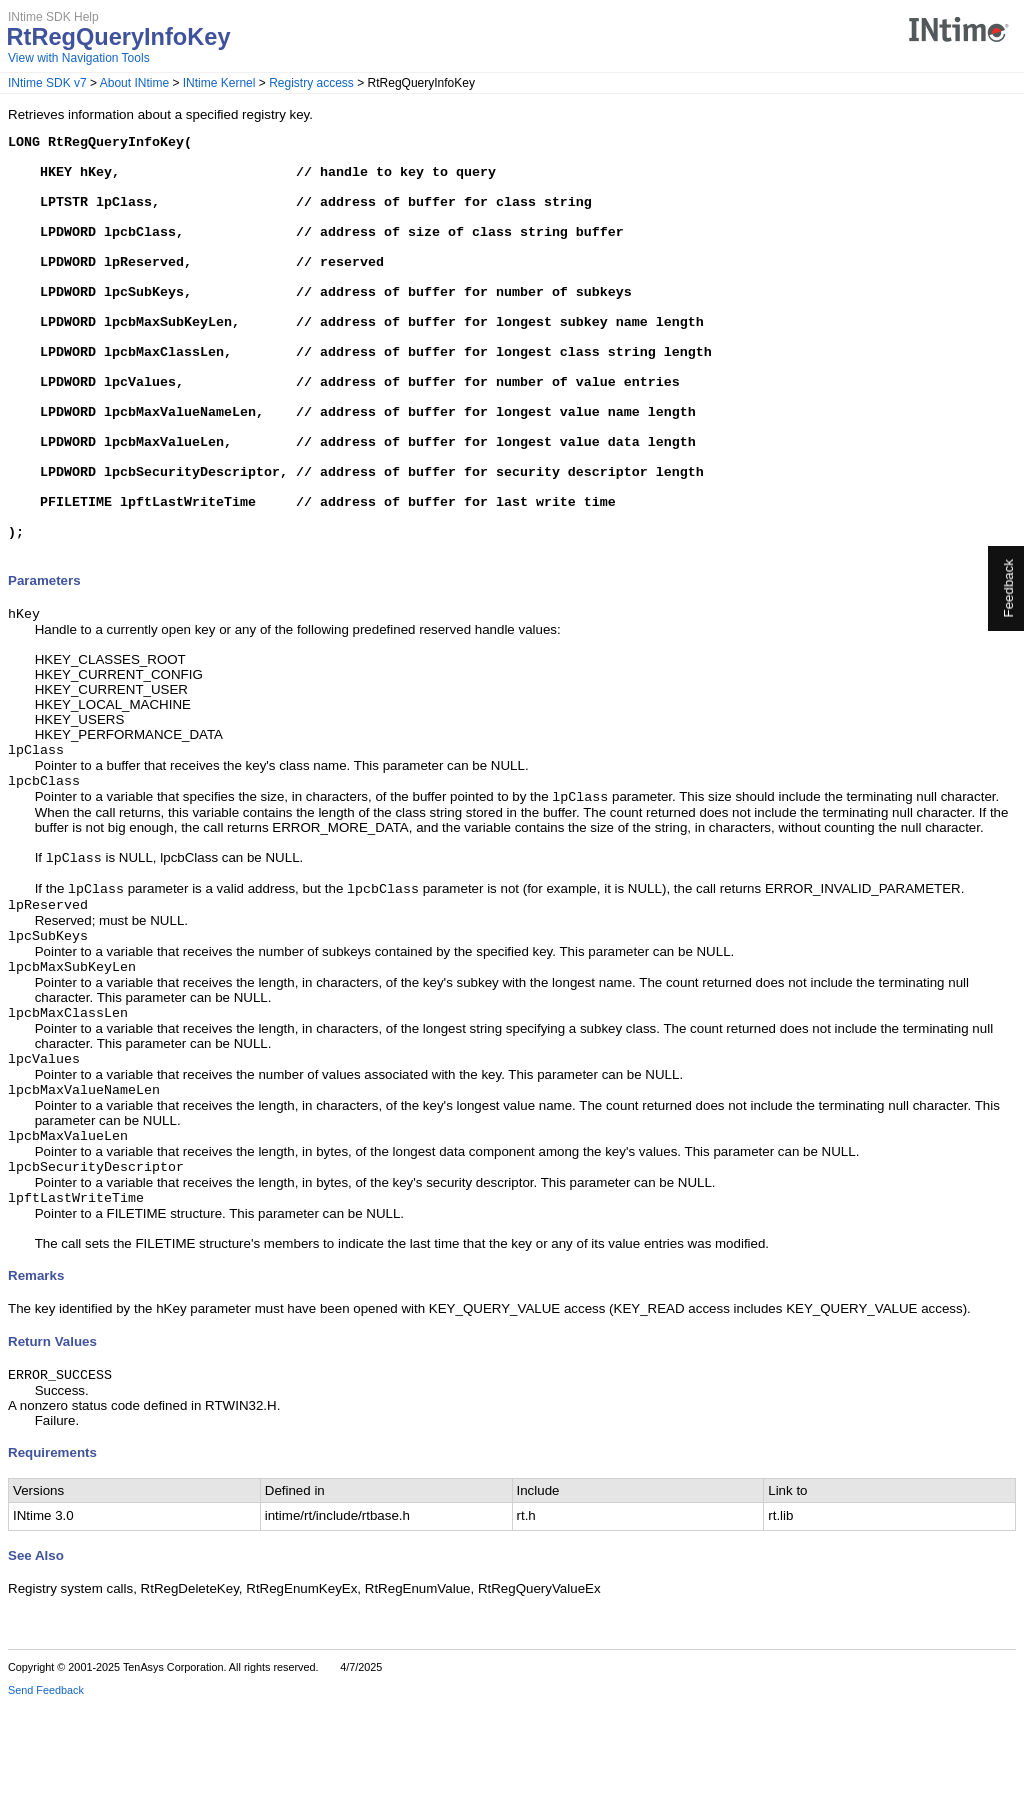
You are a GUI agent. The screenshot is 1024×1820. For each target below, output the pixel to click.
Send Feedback (46, 1806)
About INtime (134, 83)
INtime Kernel (219, 83)
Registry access (311, 83)
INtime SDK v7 (47, 83)
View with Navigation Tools (79, 58)
